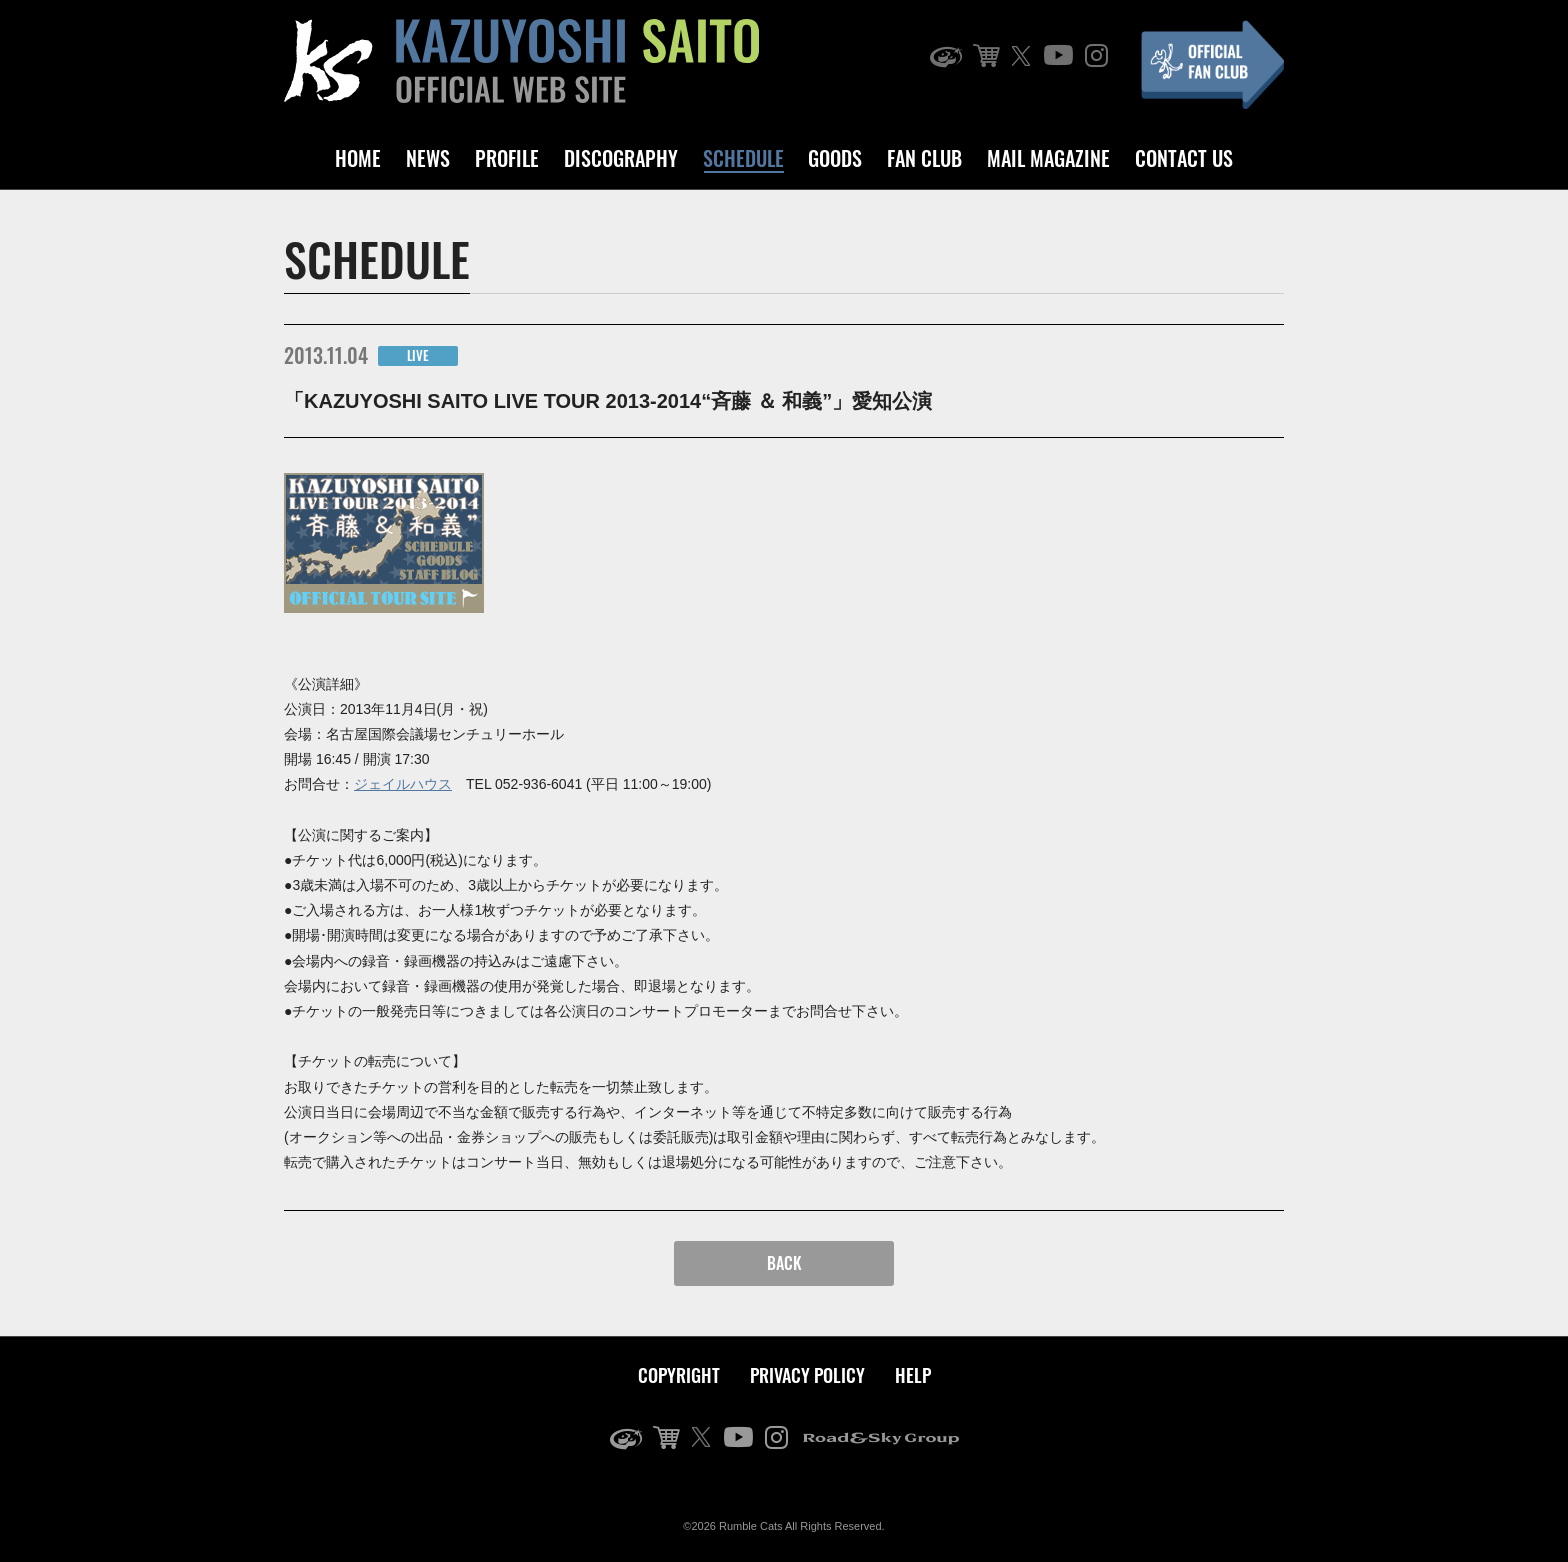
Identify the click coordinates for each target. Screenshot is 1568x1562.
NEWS (428, 158)
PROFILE (507, 158)
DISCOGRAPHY (621, 158)
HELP (913, 1375)
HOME (358, 158)
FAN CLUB (924, 158)
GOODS (835, 158)
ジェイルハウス (403, 784)
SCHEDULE (743, 158)
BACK (784, 1263)
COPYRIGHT (679, 1375)
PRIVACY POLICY (807, 1375)
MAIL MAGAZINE (1048, 158)
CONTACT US (1184, 158)
